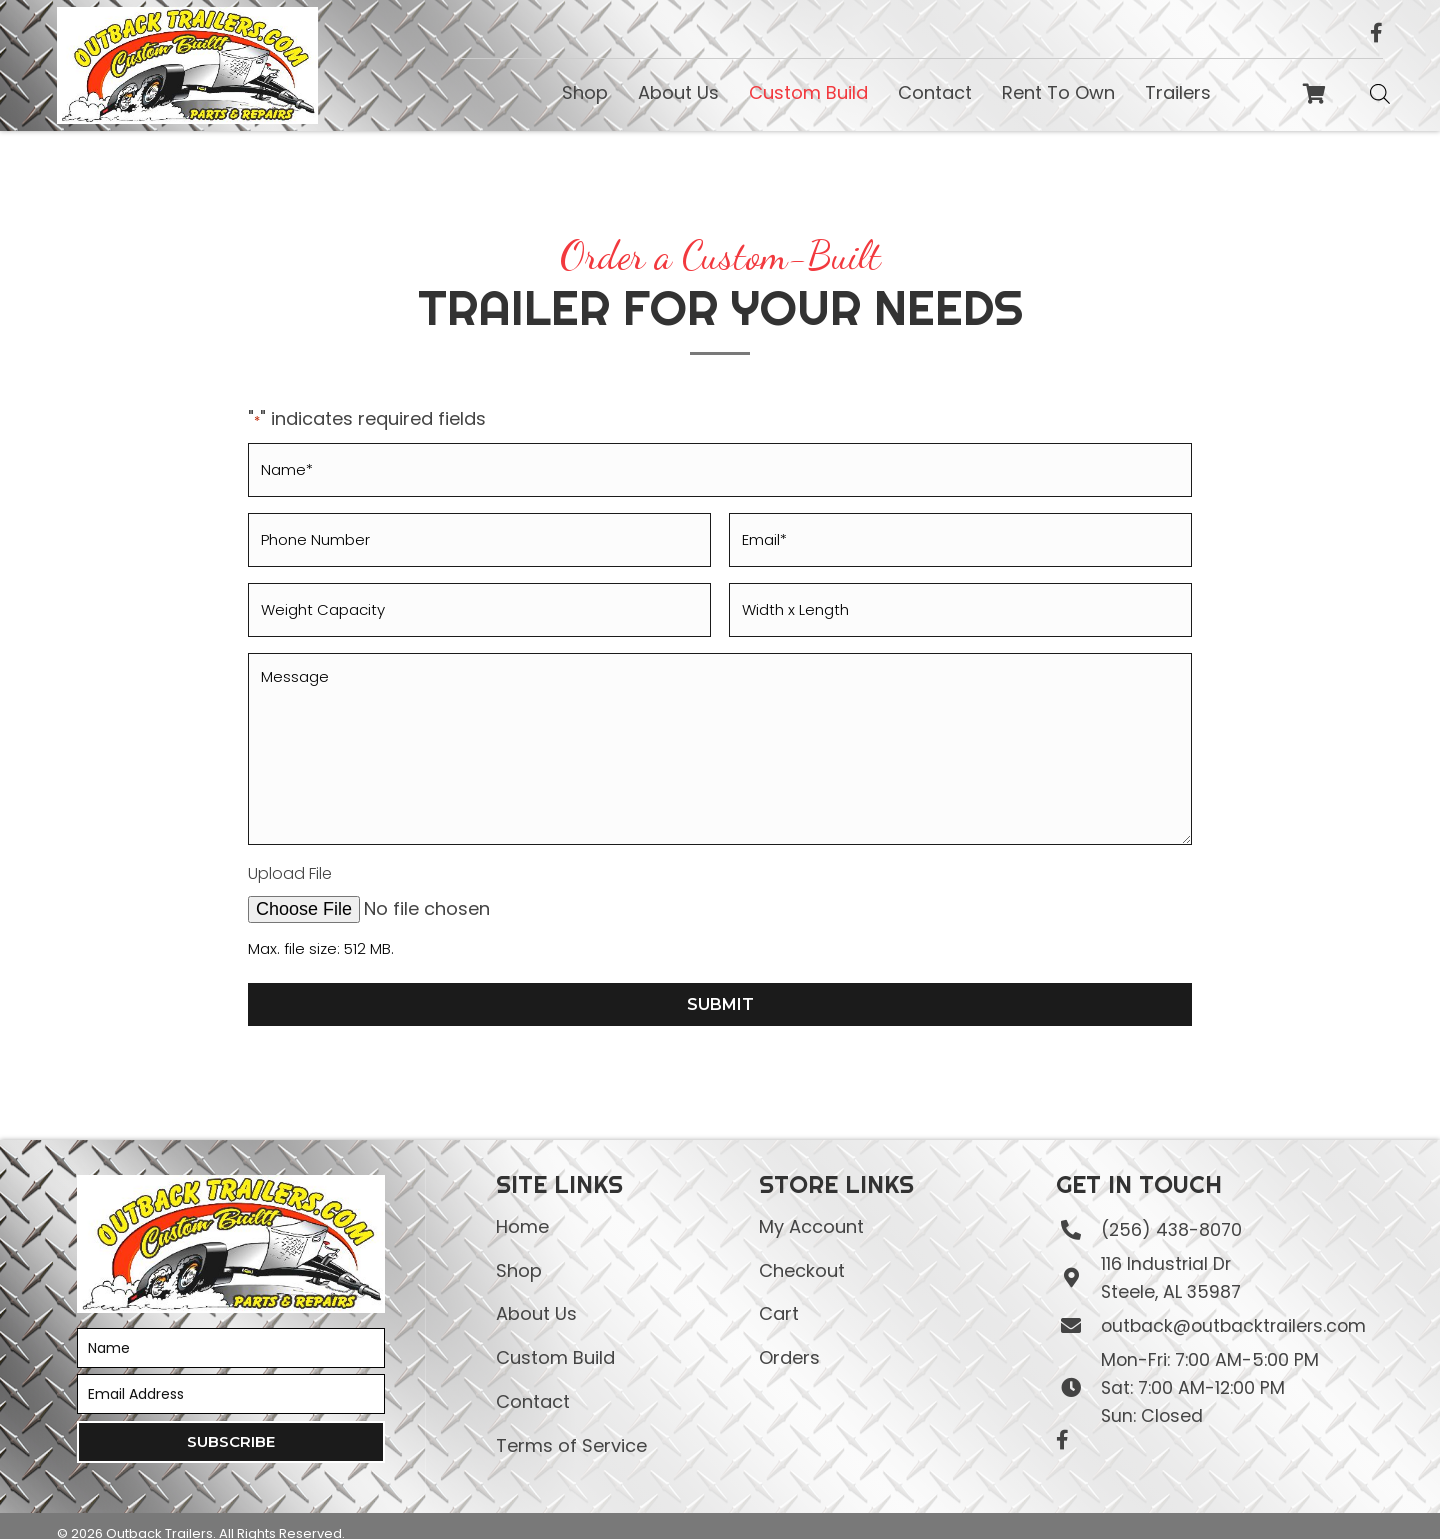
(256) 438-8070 (1168, 1209)
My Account (811, 1206)
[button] (231, 1422)
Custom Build (555, 1337)
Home (522, 1206)
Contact (533, 1381)
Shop (519, 1250)
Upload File (290, 854)
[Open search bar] (1380, 93)
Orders (789, 1337)
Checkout (802, 1250)
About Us (536, 1294)
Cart (779, 1294)
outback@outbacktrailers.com (1232, 1306)
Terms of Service (571, 1425)
